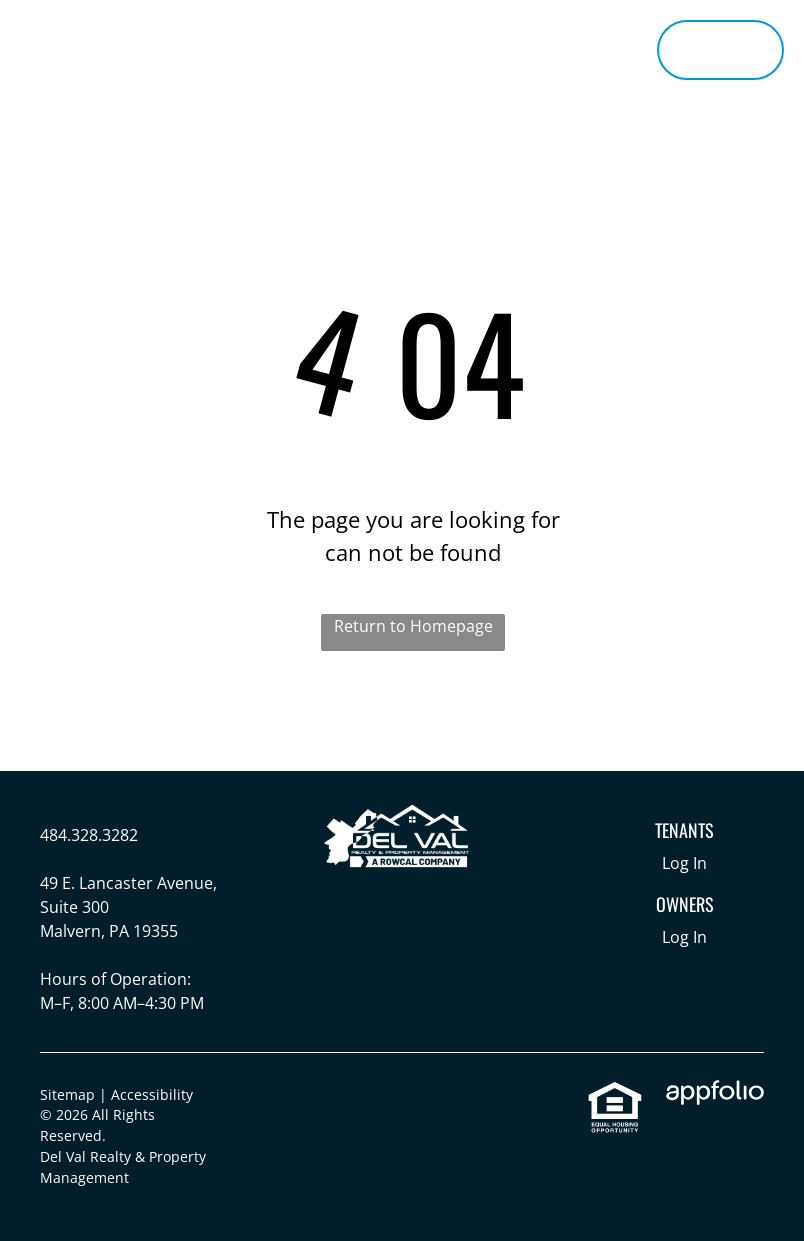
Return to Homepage (413, 626)
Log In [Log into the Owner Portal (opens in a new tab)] (684, 937)
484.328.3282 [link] (89, 835)
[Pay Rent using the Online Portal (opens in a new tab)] (720, 50)
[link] (615, 1092)
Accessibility (152, 1094)
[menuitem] (242, 30)
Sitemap (67, 1094)
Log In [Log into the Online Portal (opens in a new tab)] (684, 863)
